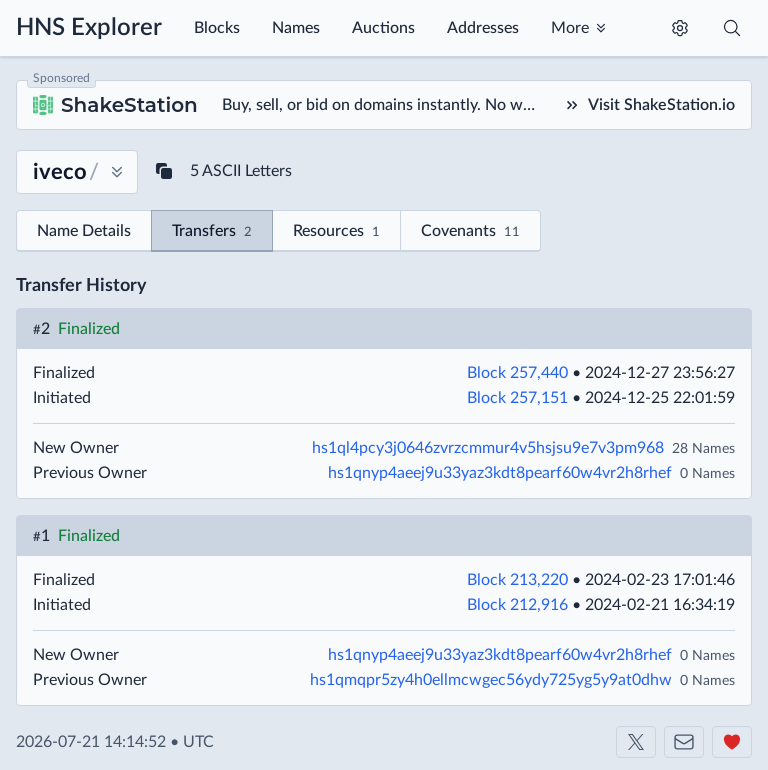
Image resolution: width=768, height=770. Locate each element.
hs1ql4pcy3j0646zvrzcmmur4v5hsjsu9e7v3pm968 (488, 448)
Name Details (84, 231)
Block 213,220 (517, 580)
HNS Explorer (89, 28)
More (570, 28)
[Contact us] (684, 742)
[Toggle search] (732, 28)
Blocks (217, 28)
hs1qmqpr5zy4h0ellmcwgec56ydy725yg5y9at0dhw (491, 680)
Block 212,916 (517, 605)
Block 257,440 (517, 373)
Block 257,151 (517, 398)
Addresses (483, 28)
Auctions (383, 28)
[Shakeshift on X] (636, 742)
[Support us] (732, 742)
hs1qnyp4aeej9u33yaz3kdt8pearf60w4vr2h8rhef (500, 473)
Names (296, 28)
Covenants (470, 232)
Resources (336, 232)
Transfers (212, 232)
